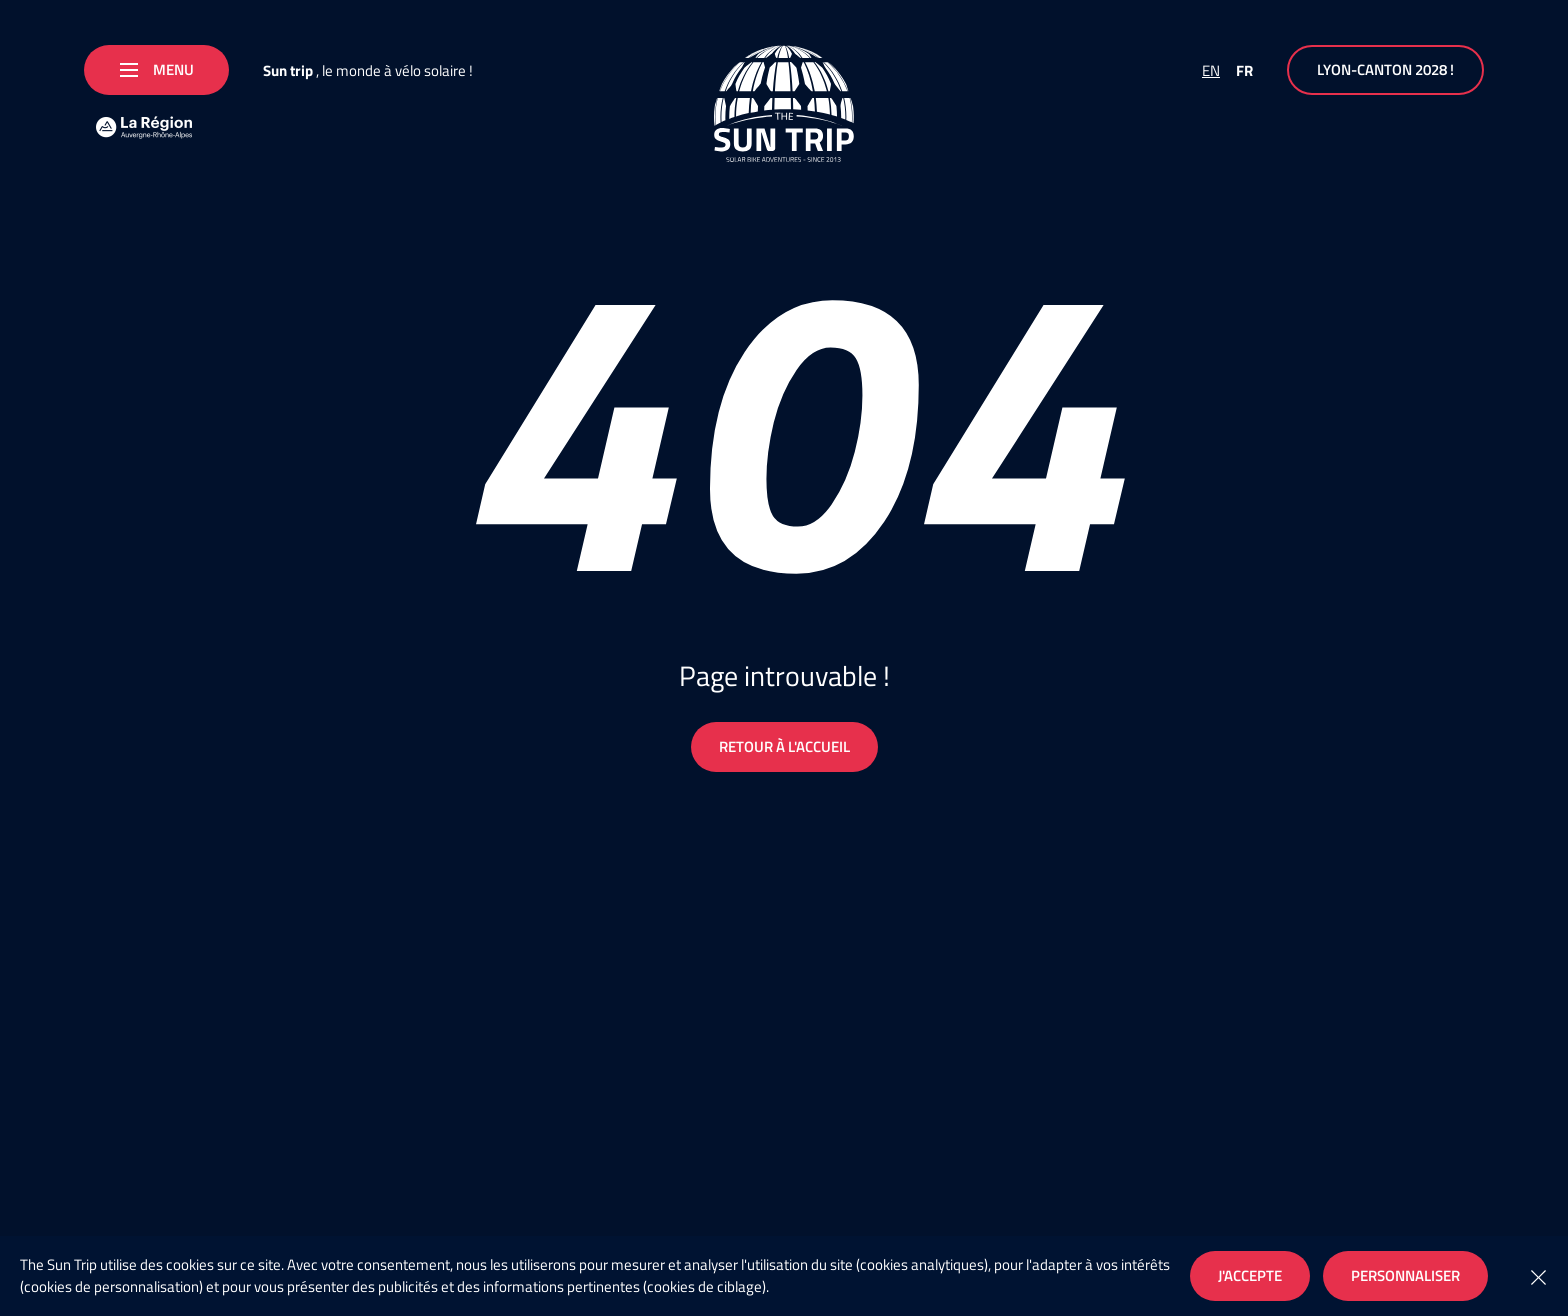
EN (1211, 70)
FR (1244, 70)
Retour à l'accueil (784, 746)
